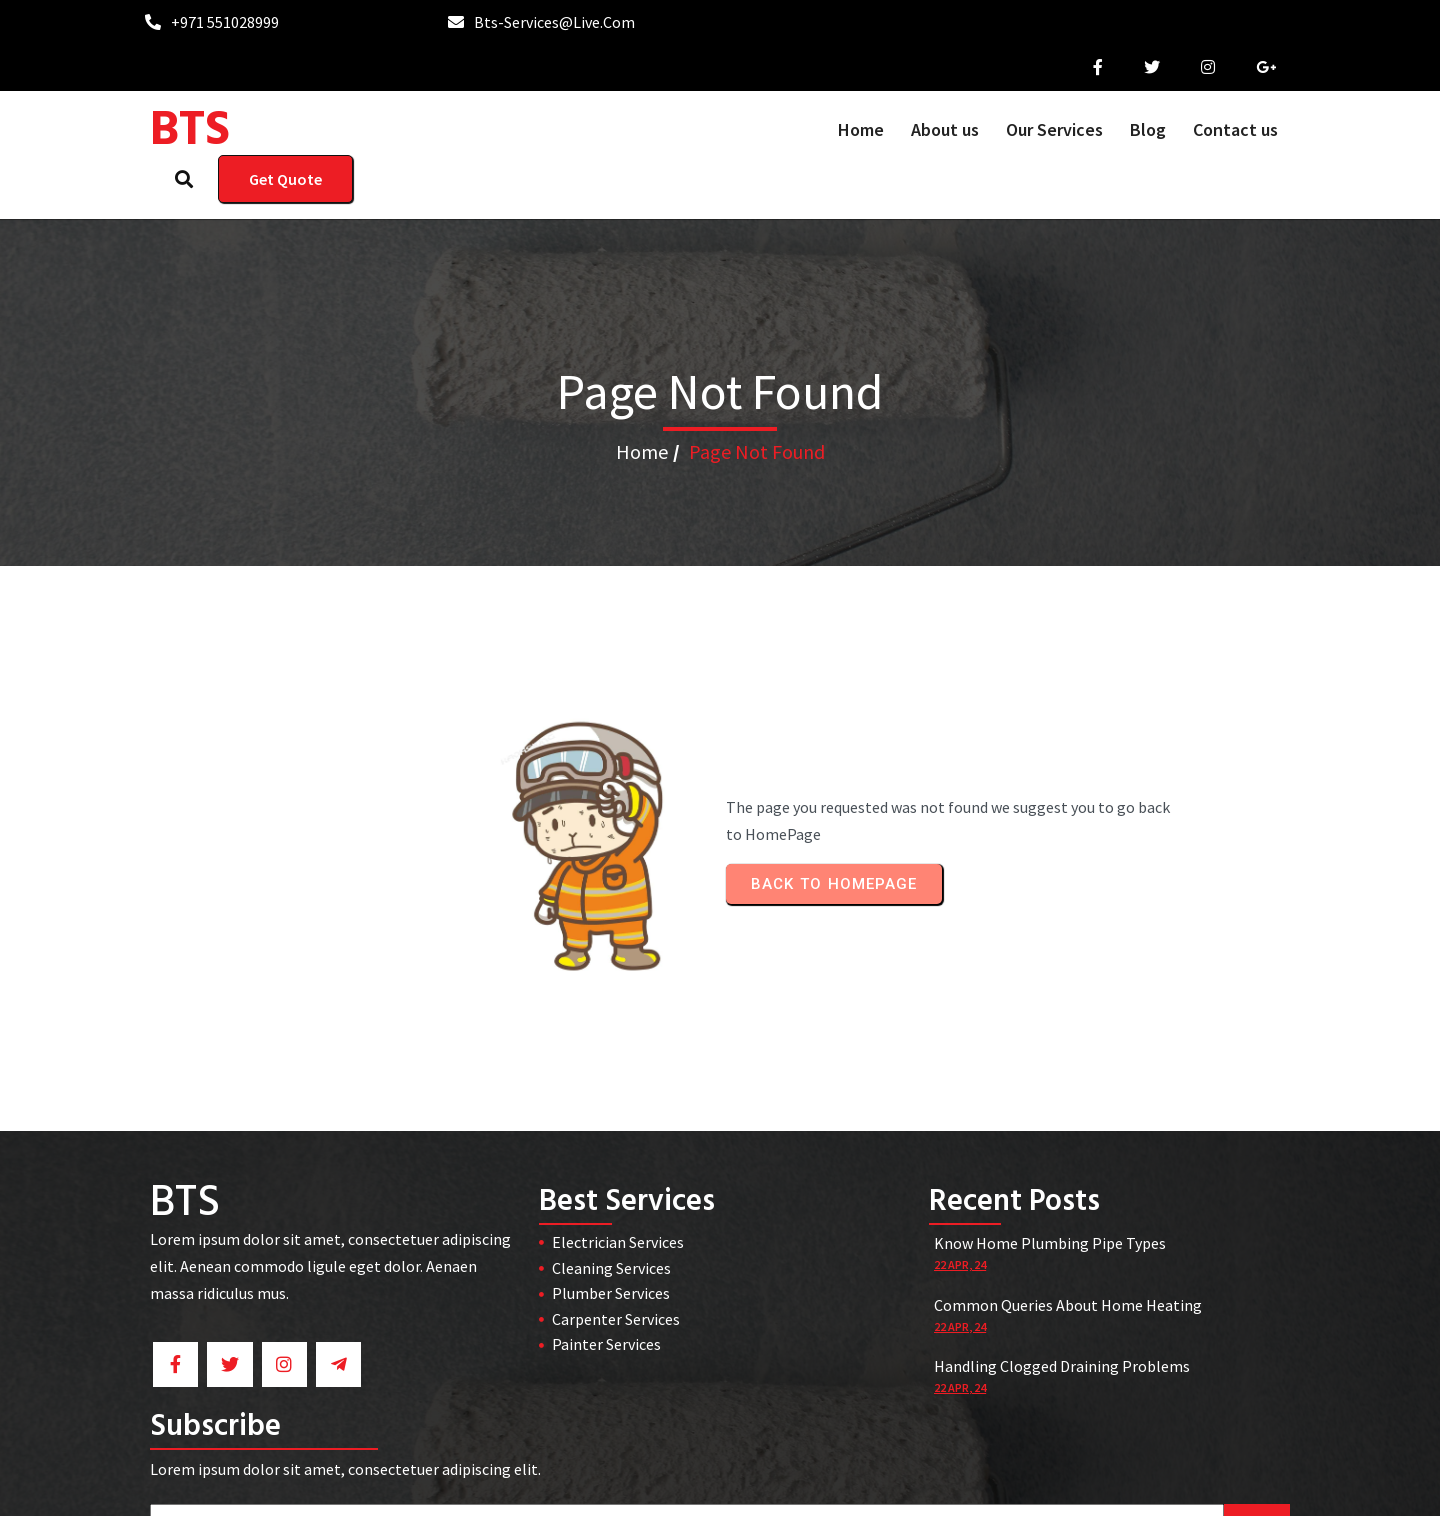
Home (642, 360)
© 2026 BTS (720, 1487)
